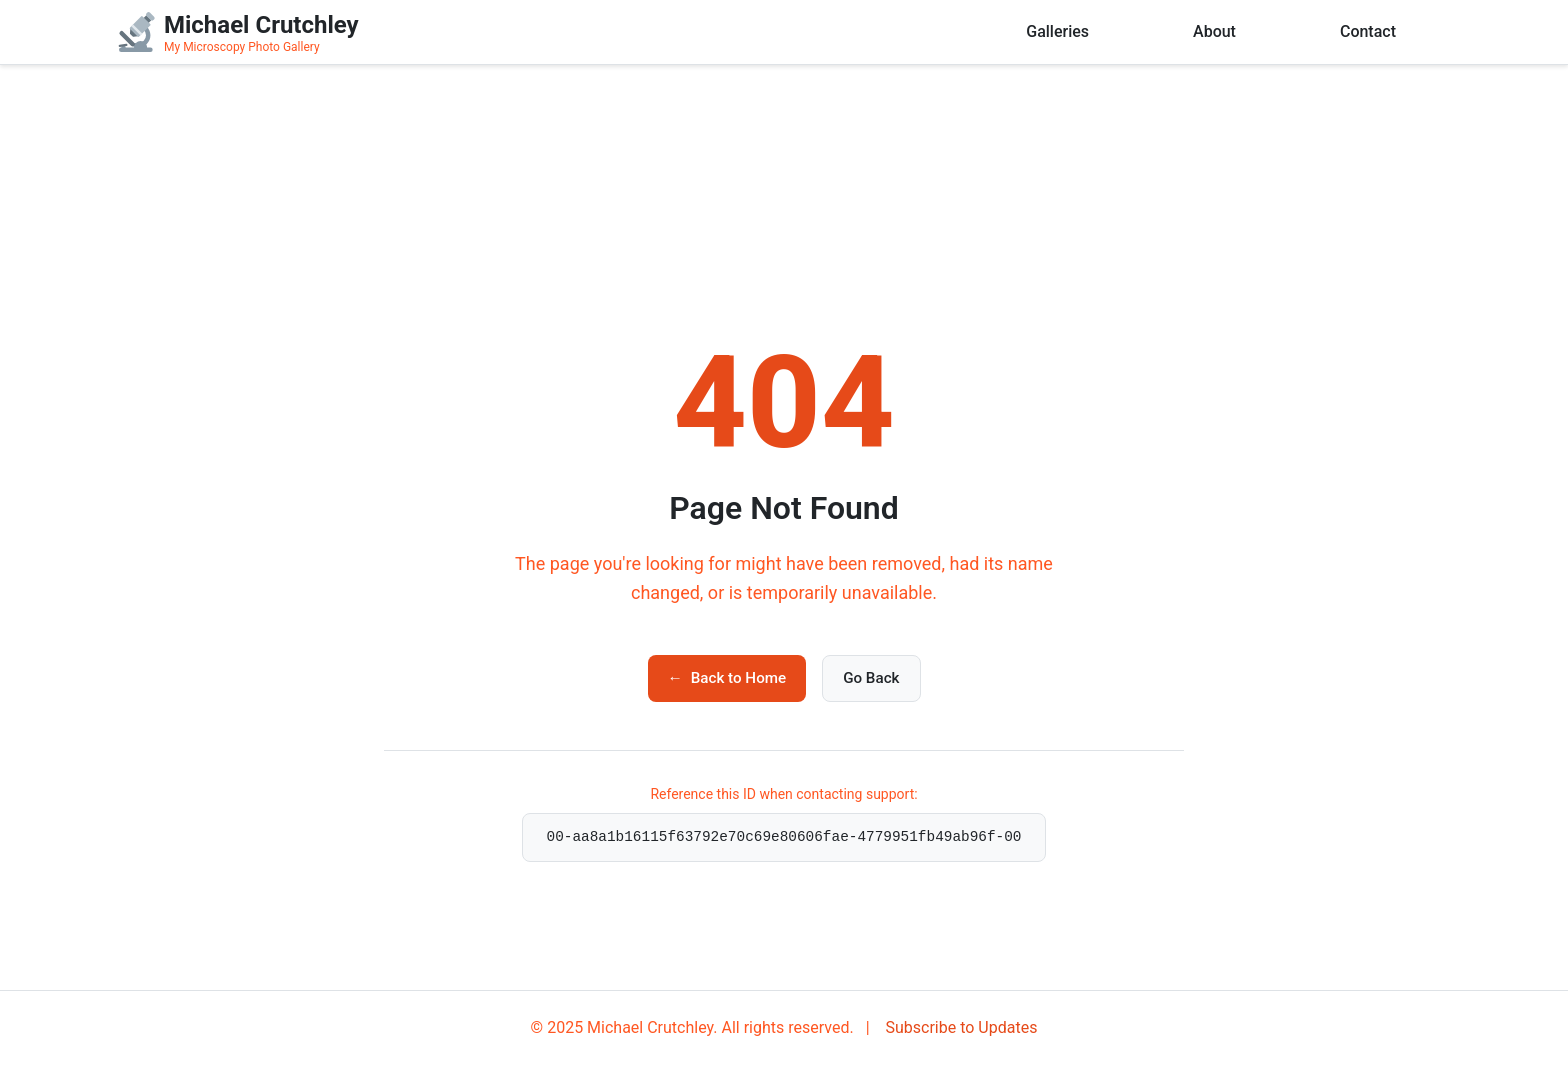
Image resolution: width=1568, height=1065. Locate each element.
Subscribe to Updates (960, 1027)
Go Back (871, 678)
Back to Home (727, 678)
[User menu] (1448, 32)
